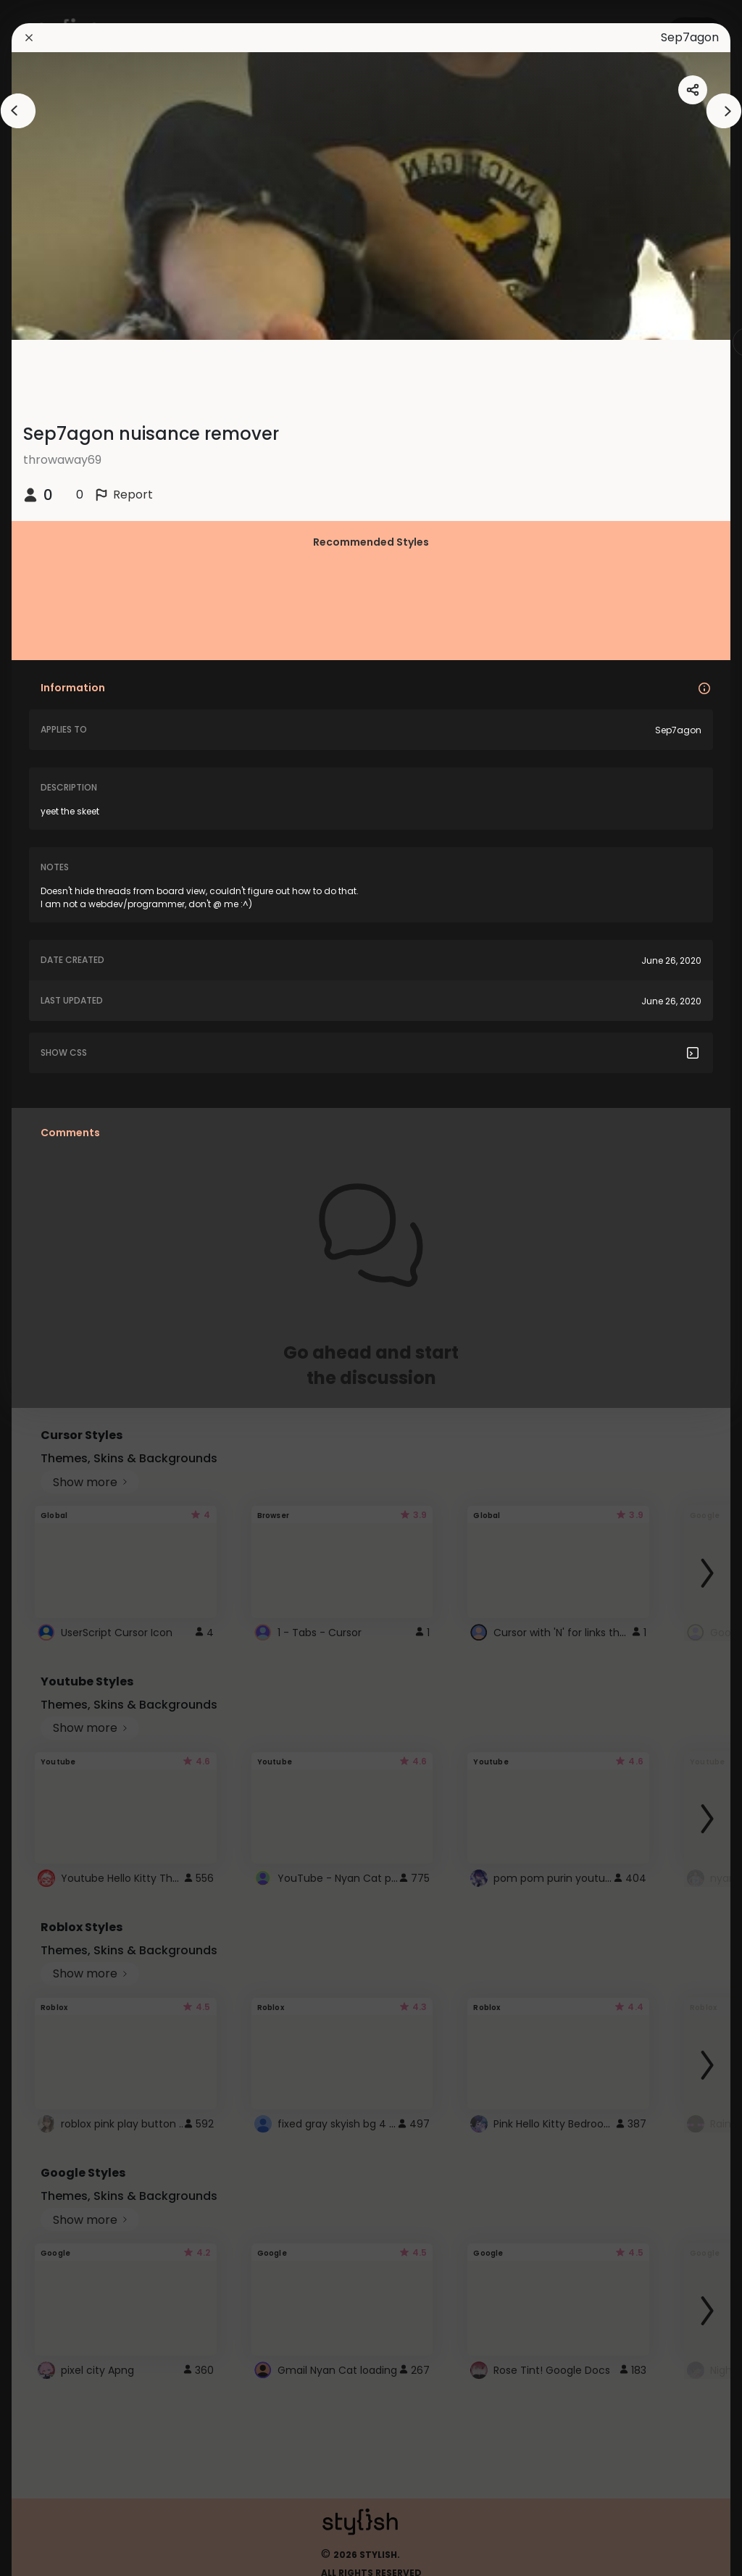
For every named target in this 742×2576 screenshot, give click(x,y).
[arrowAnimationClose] (18, 111)
